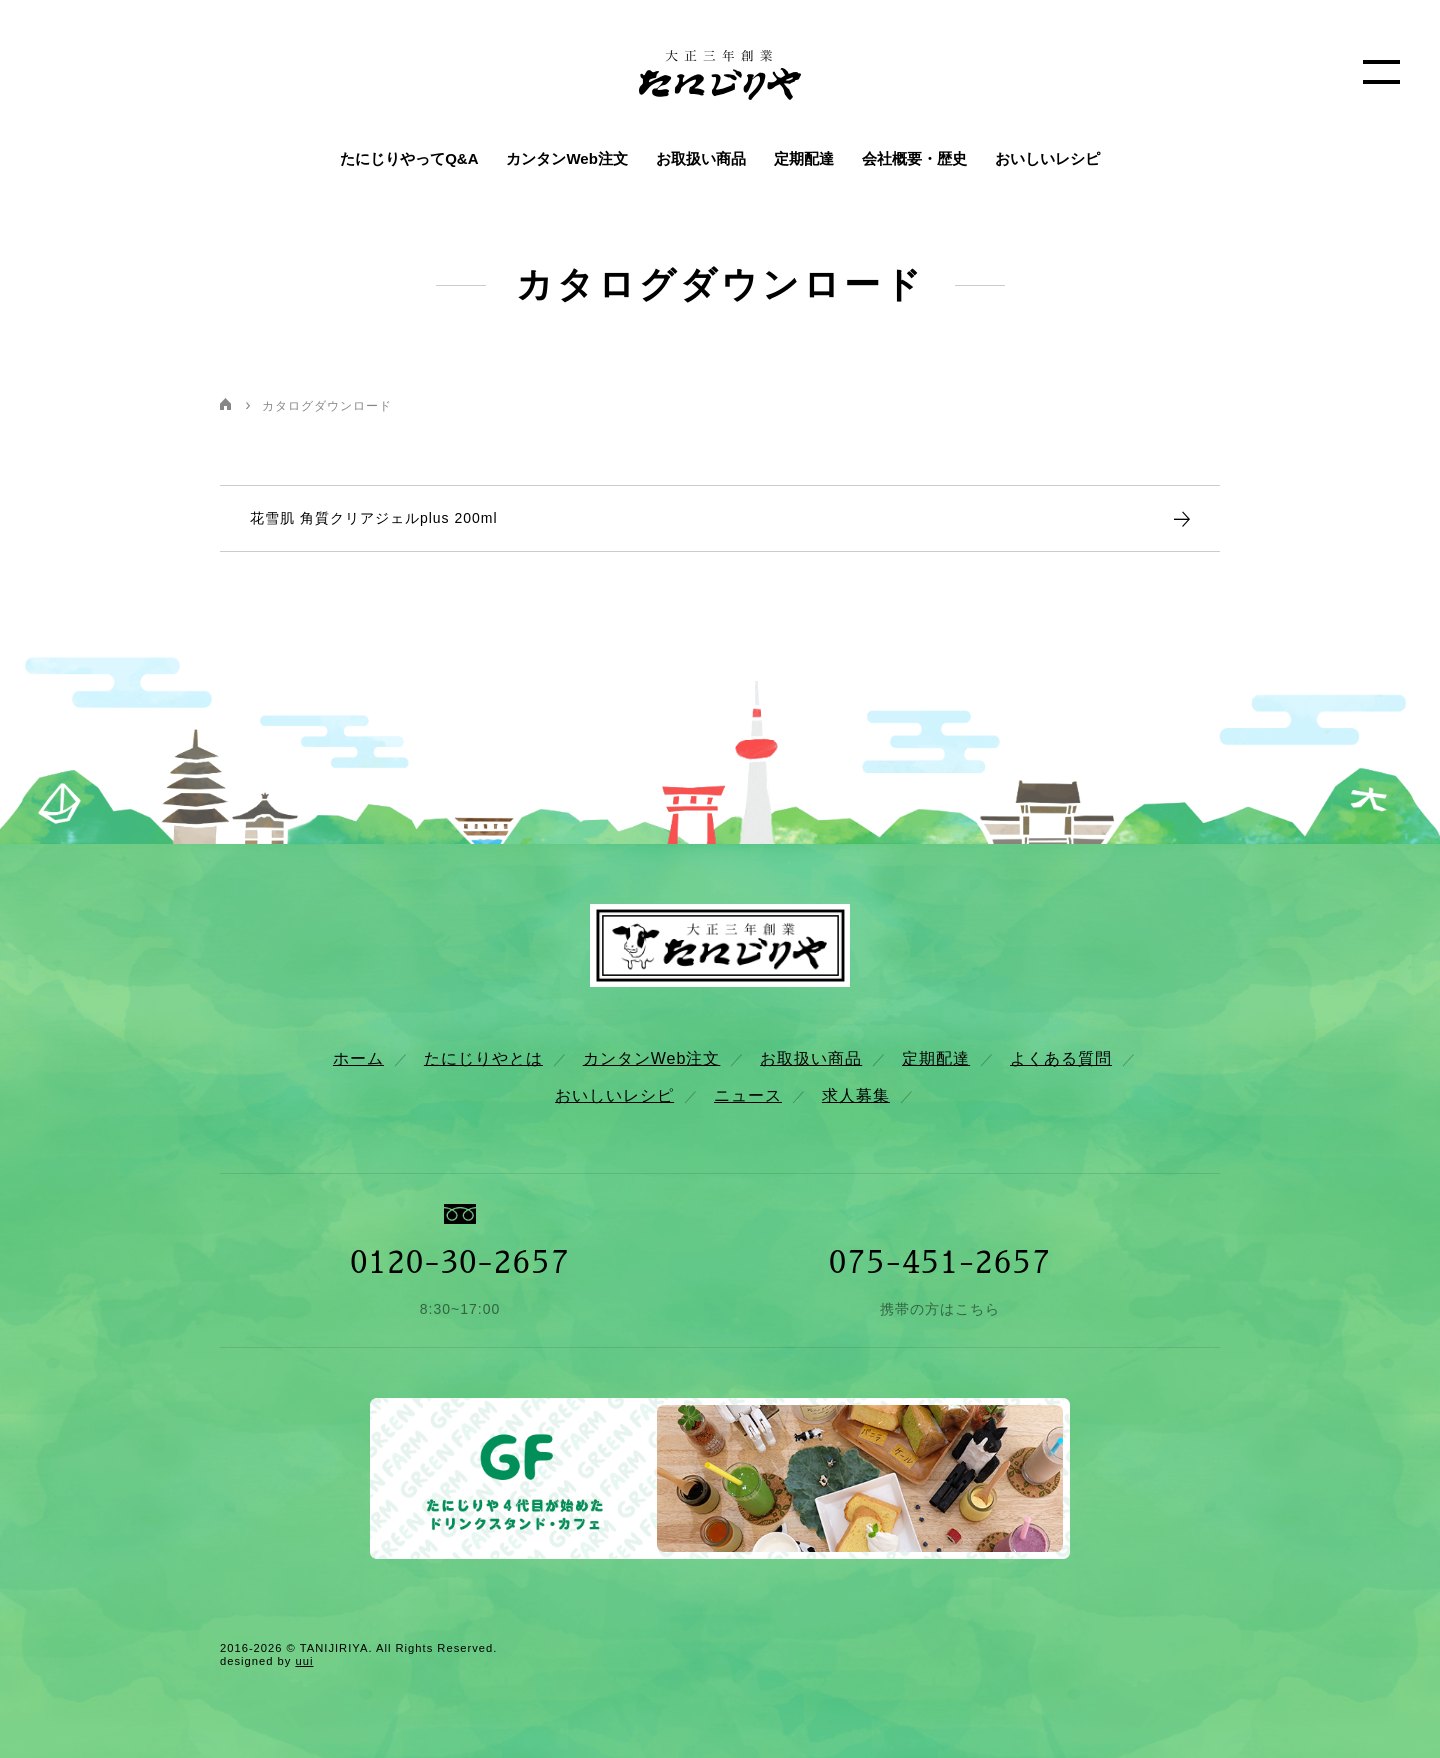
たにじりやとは (483, 1058)
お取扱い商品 (701, 158)
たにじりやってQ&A (409, 158)
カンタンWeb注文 (566, 158)
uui (304, 1661)
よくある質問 (1061, 1058)
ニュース (748, 1095)
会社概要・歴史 (914, 158)
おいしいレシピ (1047, 158)
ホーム (358, 1058)
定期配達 (804, 158)
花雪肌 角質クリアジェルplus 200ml (374, 518)
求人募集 (856, 1095)
